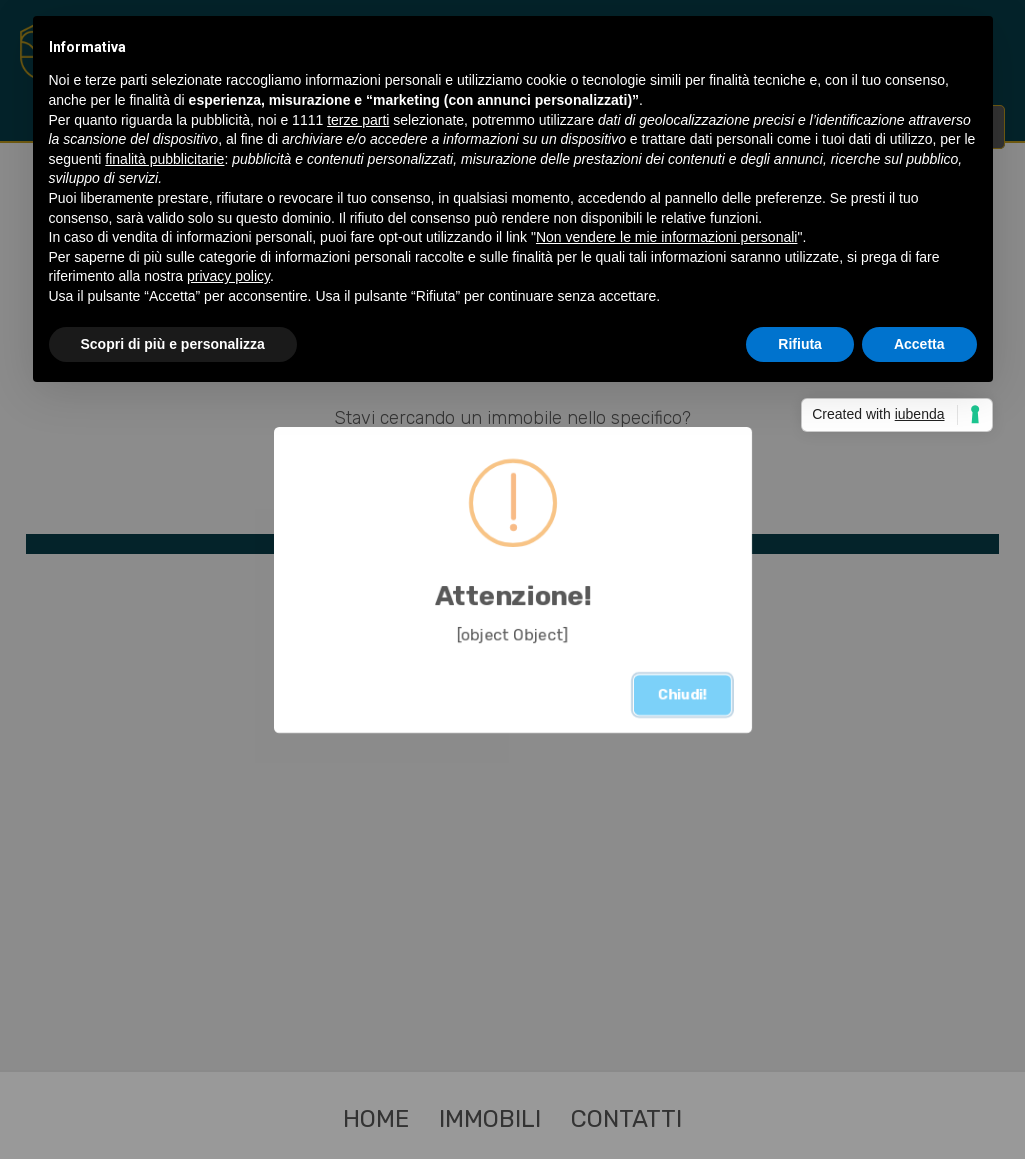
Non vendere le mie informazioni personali (666, 237)
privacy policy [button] (228, 276)
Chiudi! (682, 694)
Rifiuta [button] (800, 344)
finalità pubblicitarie (164, 159)
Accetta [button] (919, 344)
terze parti (358, 120)
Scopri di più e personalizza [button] (173, 344)
